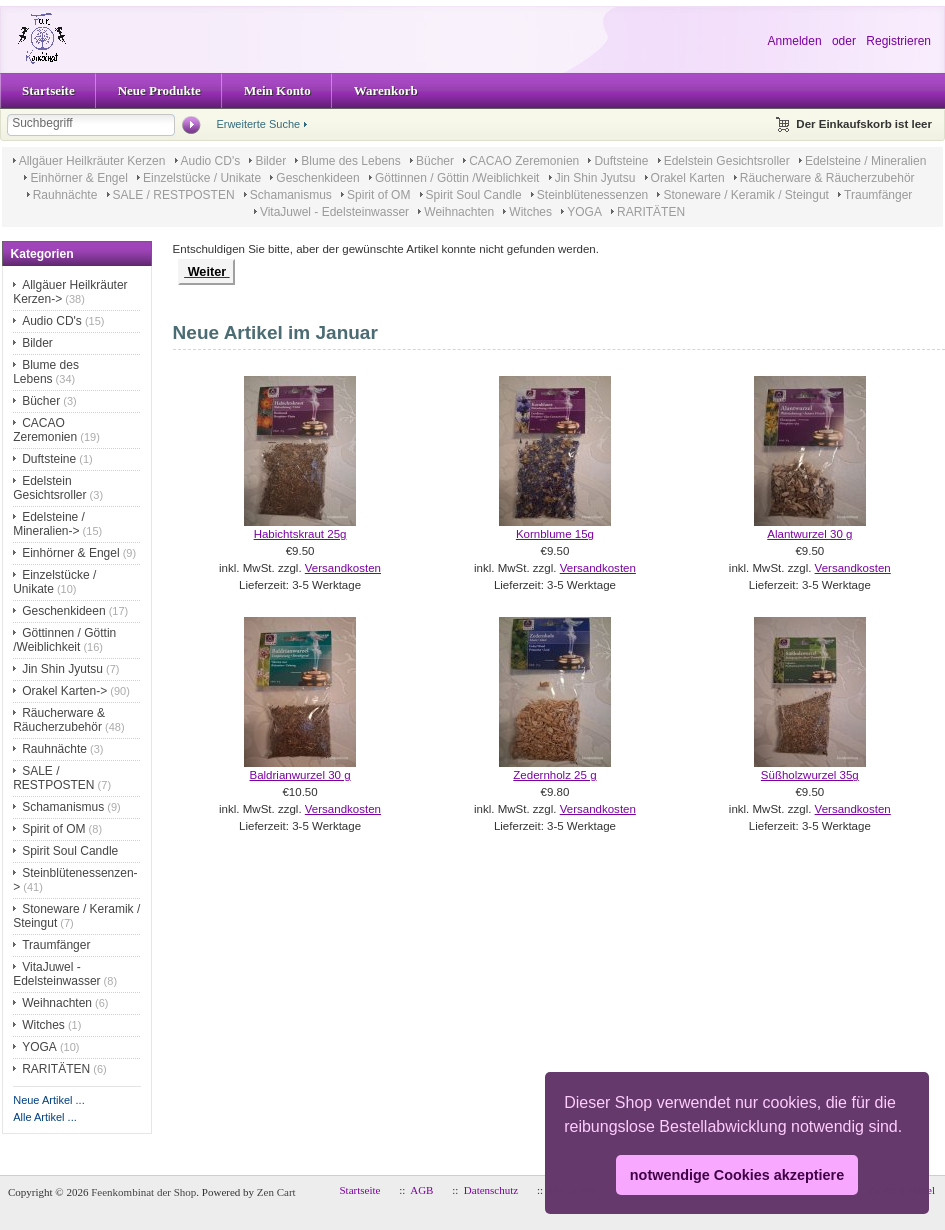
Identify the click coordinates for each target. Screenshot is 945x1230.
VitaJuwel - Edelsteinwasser (334, 212)
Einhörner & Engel (78, 178)
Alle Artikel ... (45, 1117)
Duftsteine (621, 161)
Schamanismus (291, 195)
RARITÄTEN (651, 212)
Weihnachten (459, 212)
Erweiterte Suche (258, 124)
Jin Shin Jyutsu (595, 178)
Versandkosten (343, 568)
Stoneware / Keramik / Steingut (745, 195)
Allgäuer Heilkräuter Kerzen (92, 161)
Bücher (435, 161)
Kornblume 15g (555, 534)
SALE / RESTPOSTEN (174, 195)
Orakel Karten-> (64, 691)
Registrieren (898, 41)
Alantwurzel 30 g (809, 534)
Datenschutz (491, 1190)
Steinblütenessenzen (592, 195)
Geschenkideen (317, 178)
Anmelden (795, 41)
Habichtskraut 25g (300, 534)
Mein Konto (277, 90)
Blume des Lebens (350, 161)
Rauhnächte (65, 195)
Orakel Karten (688, 178)
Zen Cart (276, 1192)
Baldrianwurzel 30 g (299, 775)
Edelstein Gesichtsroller (727, 161)
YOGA (584, 212)
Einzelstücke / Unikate (202, 178)
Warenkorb (386, 90)
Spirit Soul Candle (474, 195)
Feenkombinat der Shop (143, 1192)
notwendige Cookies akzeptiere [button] (737, 1175)
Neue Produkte (159, 90)
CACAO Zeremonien (524, 161)
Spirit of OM (378, 195)
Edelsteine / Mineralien (865, 161)
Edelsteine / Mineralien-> (49, 524)
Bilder (270, 161)
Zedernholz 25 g (554, 775)
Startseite (48, 90)
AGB (421, 1190)
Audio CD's (211, 161)
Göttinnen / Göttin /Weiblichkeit (457, 178)
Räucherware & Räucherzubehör (827, 178)
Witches (530, 212)
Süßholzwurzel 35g (810, 775)
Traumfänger (878, 195)
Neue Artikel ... (49, 1100)
